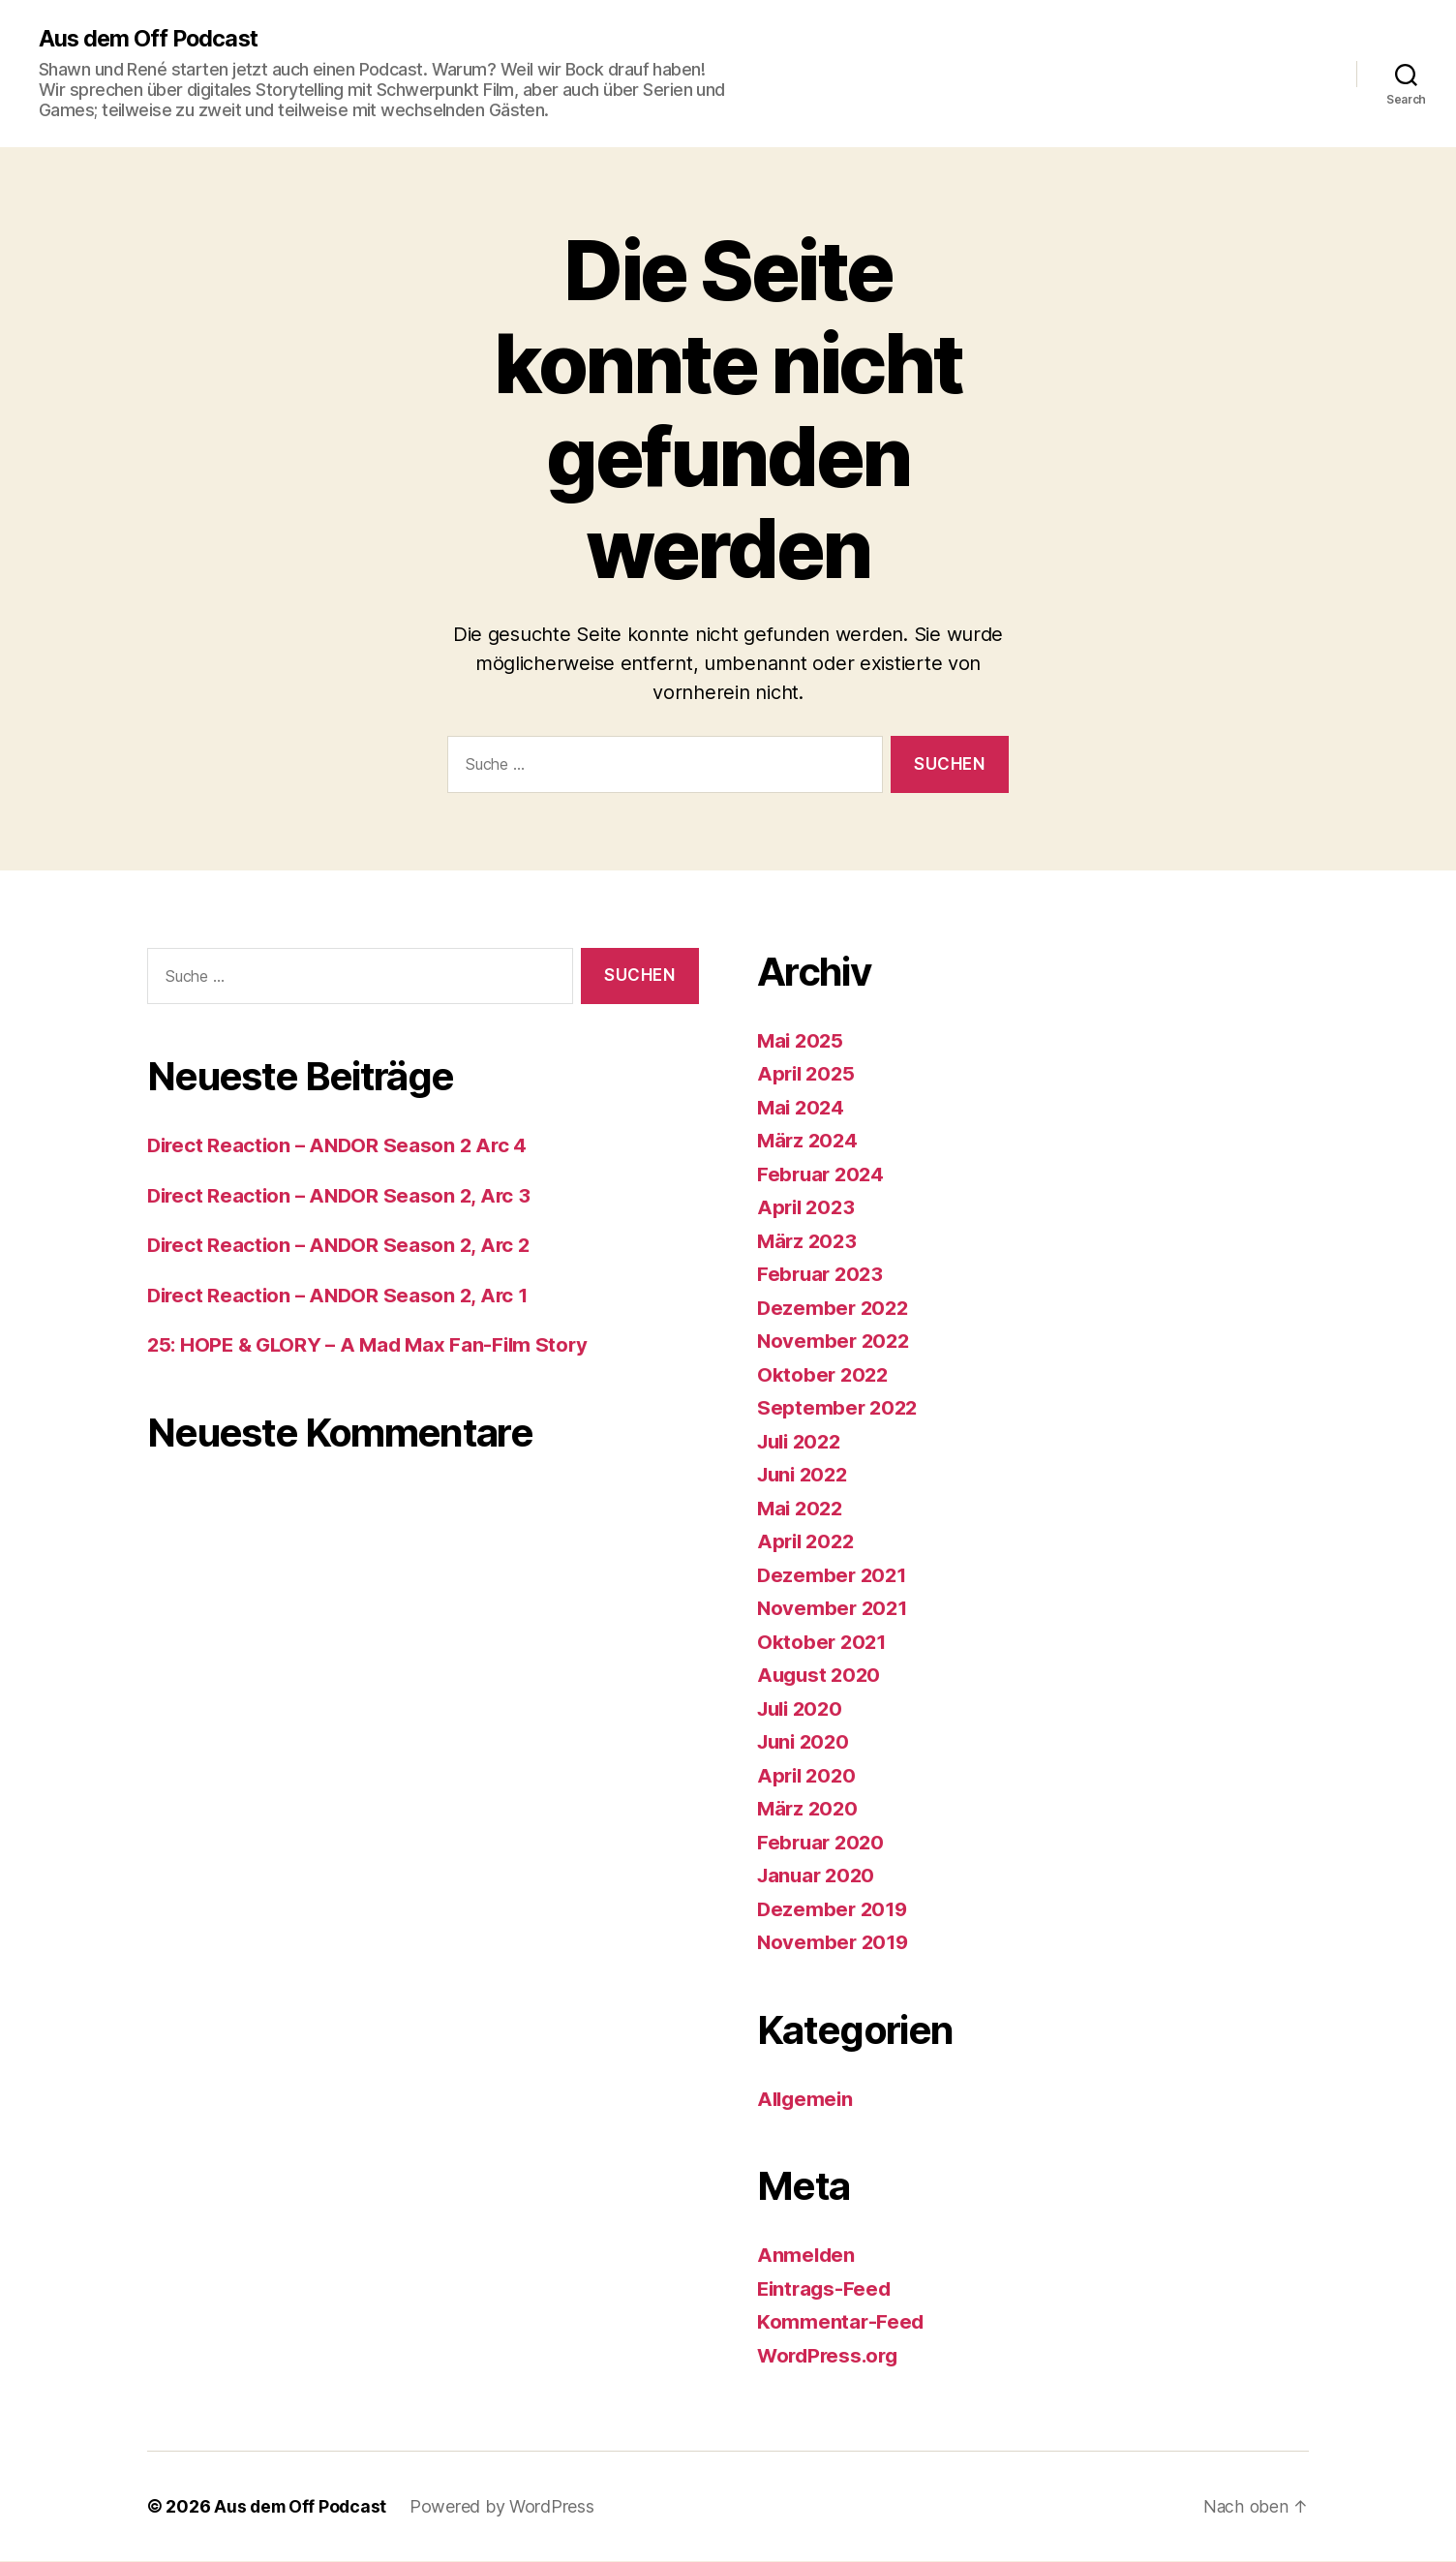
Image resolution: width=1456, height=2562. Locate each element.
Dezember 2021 (834, 1575)
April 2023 (808, 1208)
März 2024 (809, 1141)
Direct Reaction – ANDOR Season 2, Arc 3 (342, 1195)
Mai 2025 (802, 1040)
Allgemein (807, 2099)
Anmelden (807, 2255)
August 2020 (821, 1675)
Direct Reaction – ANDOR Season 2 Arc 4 (341, 1146)
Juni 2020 (806, 1742)
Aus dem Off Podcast (150, 38)
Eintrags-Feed (826, 2288)
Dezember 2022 (835, 1308)
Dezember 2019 (834, 1909)
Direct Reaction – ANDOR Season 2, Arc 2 (342, 1246)
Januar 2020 (818, 1876)
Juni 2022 (805, 1475)
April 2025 (808, 1074)
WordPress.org (830, 2355)
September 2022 (839, 1408)
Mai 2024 (802, 1107)
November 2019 (835, 1943)
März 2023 (809, 1241)
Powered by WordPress (505, 2507)
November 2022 (835, 1341)
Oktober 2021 (823, 1642)
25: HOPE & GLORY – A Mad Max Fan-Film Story (373, 1345)
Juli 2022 (802, 1441)
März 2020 (809, 1809)
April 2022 (808, 1542)
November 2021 (834, 1609)
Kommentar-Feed (841, 2322)
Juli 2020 (803, 1708)
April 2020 (808, 1775)
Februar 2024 (823, 1174)
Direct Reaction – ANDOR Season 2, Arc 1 (341, 1295)
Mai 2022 (802, 1508)
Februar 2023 (822, 1275)
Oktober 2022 (824, 1374)
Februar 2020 (823, 1842)
